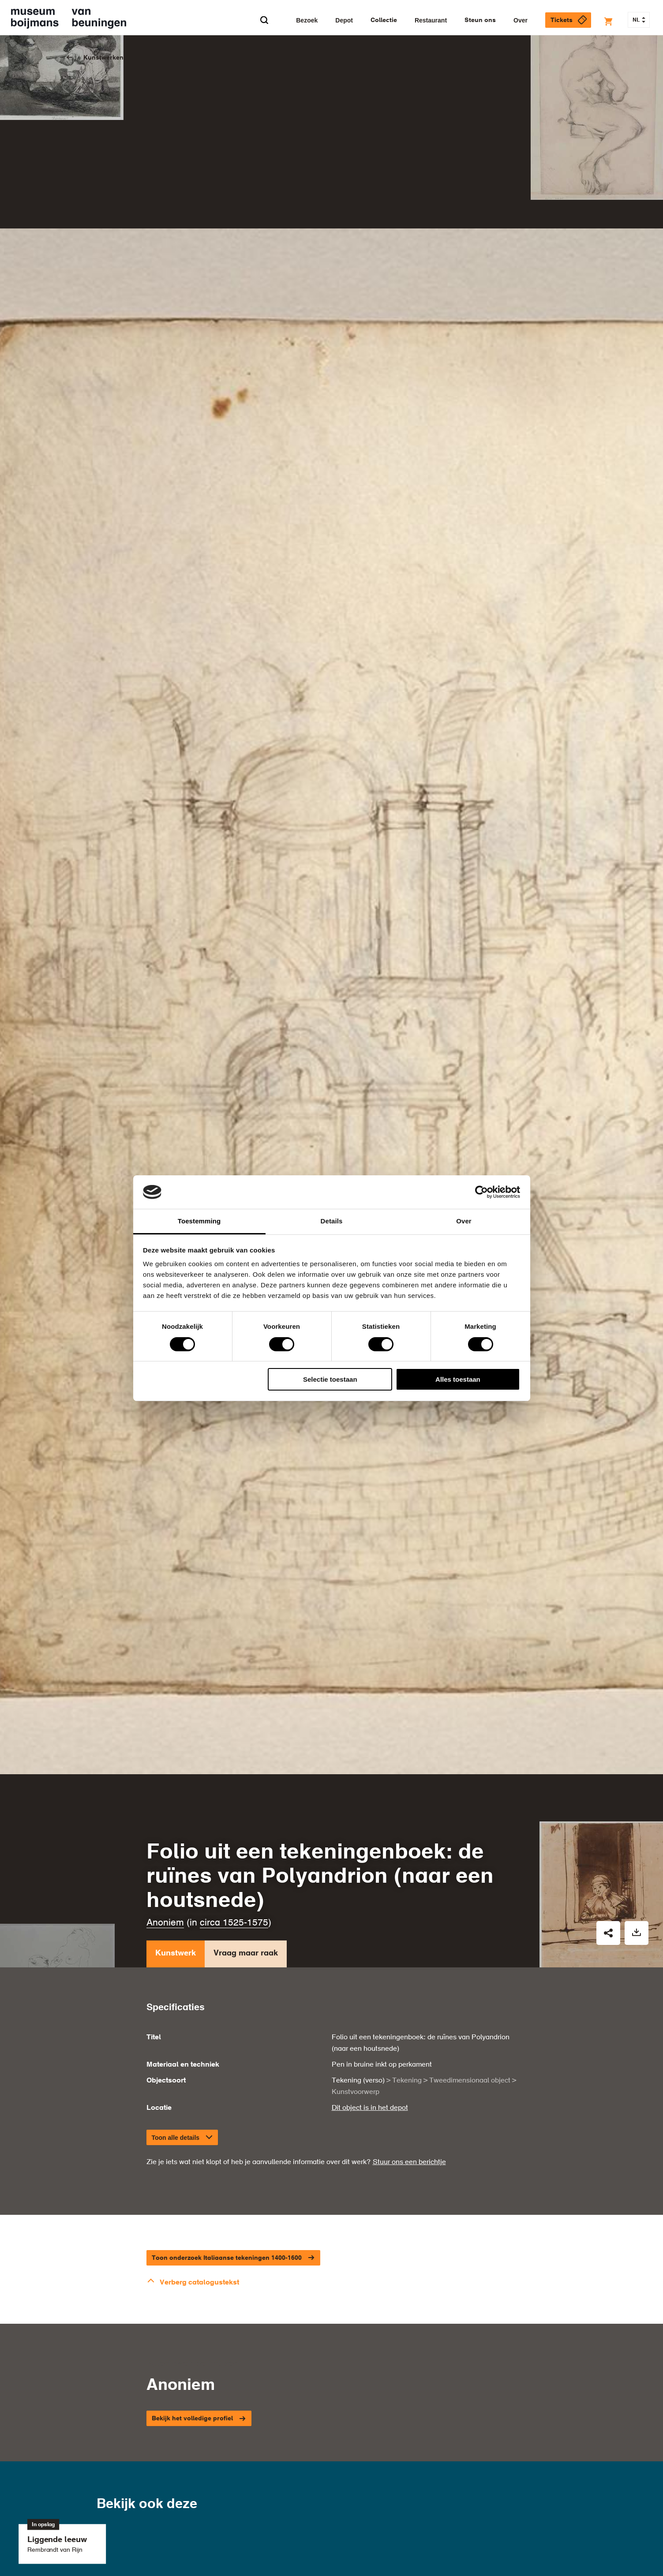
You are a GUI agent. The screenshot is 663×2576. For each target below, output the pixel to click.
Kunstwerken (103, 58)
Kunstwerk (175, 1828)
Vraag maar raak (246, 1828)
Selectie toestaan (330, 1379)
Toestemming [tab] (199, 1221)
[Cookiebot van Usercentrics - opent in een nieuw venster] (481, 1192)
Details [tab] (332, 1221)
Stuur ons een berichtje (409, 2034)
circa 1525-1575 (234, 1795)
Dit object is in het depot (370, 1980)
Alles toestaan (457, 1379)
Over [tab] (464, 1221)
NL (639, 20)
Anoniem (165, 1795)
